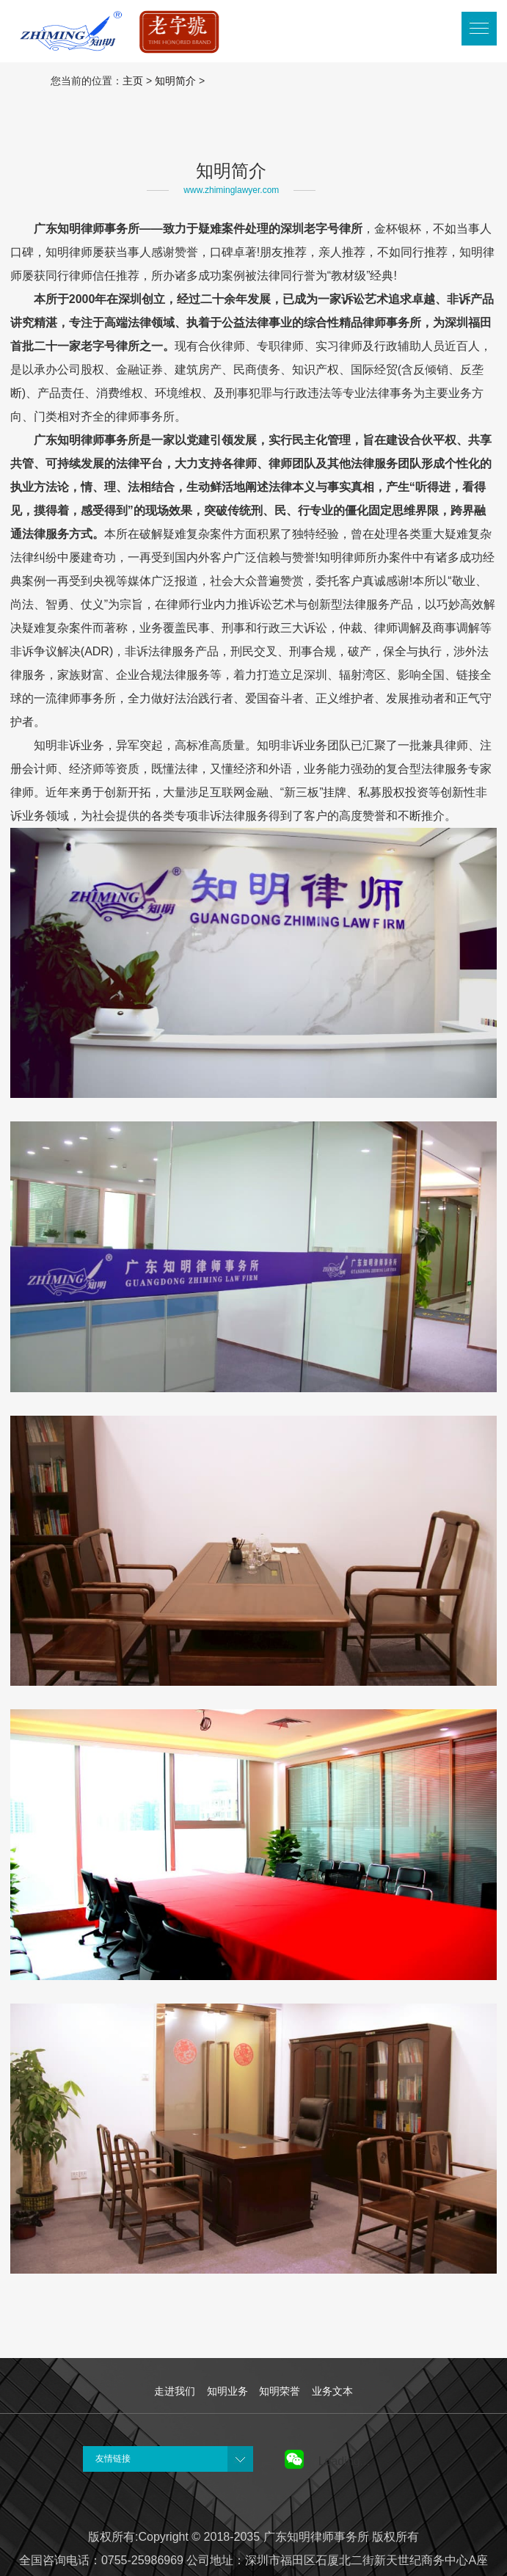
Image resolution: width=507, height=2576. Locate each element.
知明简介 (175, 81)
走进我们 (174, 2391)
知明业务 (227, 2391)
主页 (133, 81)
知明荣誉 (279, 2391)
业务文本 (332, 2391)
